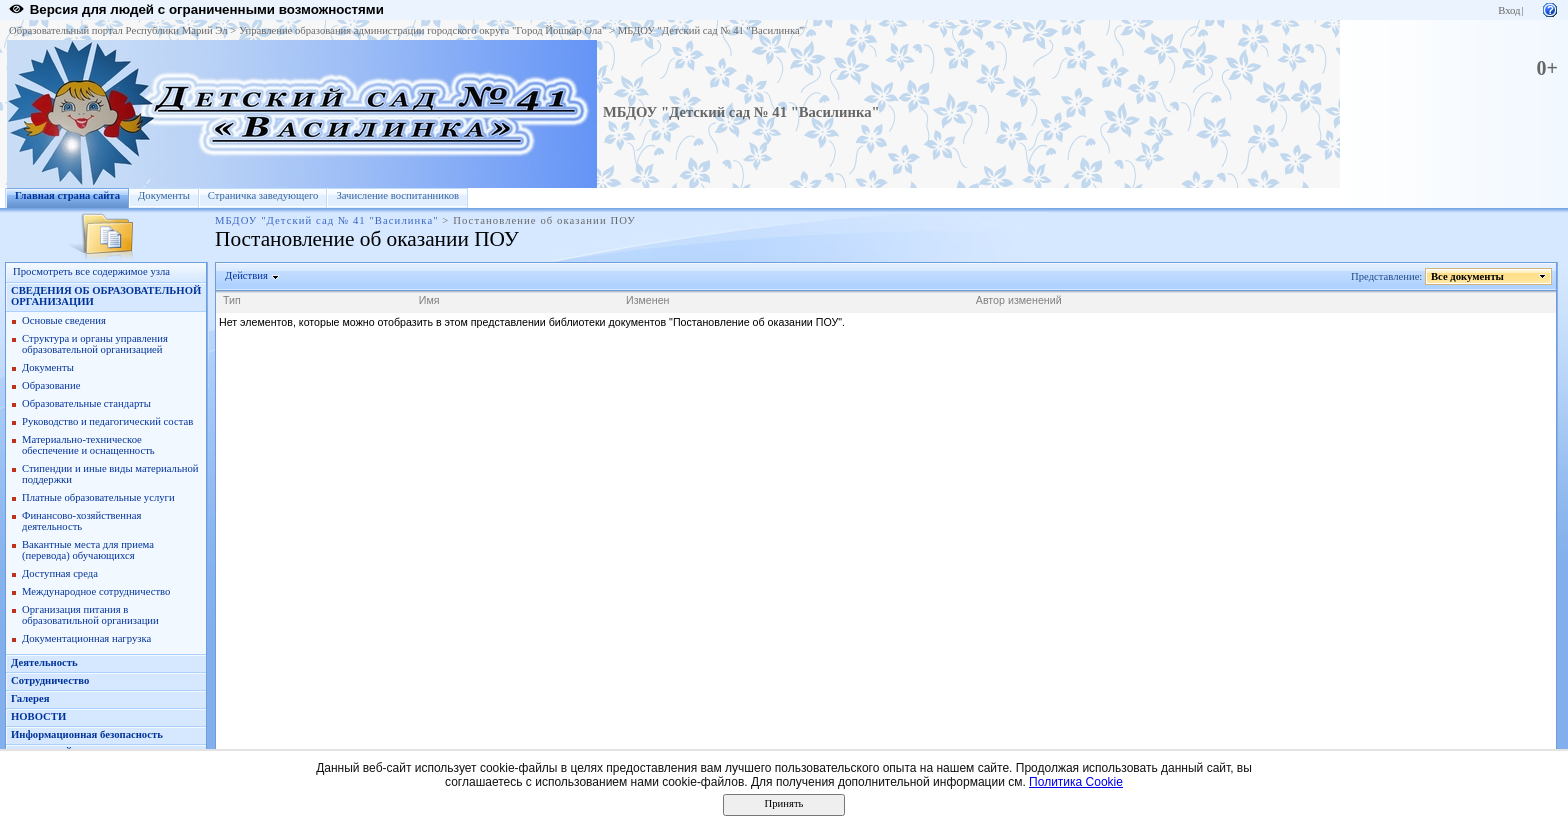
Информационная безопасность (87, 734)
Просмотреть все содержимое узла (91, 271)
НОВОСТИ (38, 716)
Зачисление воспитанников (397, 195)
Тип (232, 300)
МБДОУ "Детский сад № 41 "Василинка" (711, 30)
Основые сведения (64, 320)
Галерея (30, 698)
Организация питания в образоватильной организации (90, 615)
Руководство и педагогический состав (107, 421)
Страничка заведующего (263, 195)
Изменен (648, 300)
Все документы (1468, 276)
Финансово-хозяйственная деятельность (81, 521)
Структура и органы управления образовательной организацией (95, 344)
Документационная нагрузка (86, 638)
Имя (429, 300)
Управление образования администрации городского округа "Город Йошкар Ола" (423, 30)
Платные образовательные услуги (98, 497)
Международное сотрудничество (96, 591)
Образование (51, 385)
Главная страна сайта (67, 195)
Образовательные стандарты (86, 403)
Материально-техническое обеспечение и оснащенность (88, 445)
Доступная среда (60, 573)
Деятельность (44, 662)
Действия (247, 275)
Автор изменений (1019, 300)
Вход (1509, 10)
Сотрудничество (50, 680)
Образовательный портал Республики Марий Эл (118, 30)
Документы (164, 195)
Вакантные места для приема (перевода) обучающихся (88, 550)
